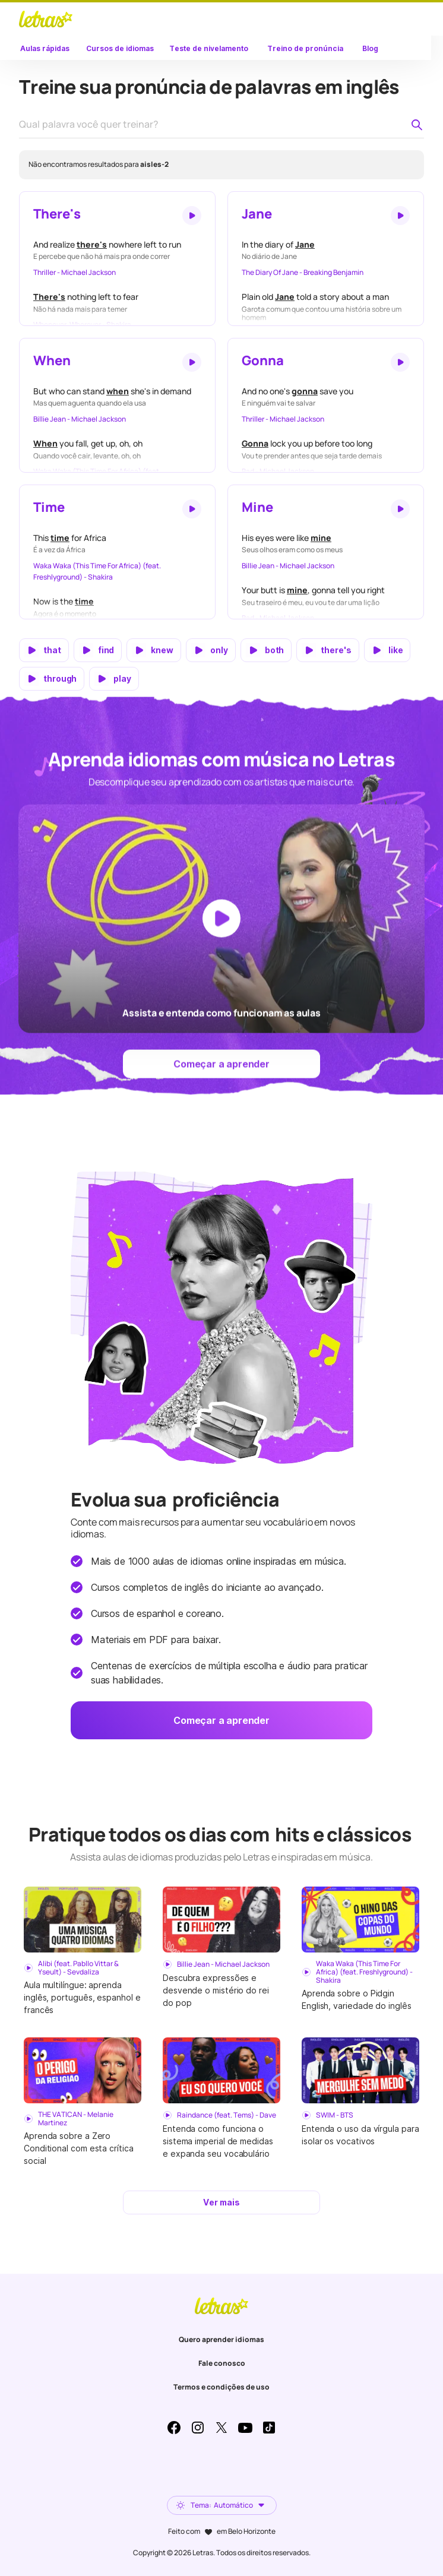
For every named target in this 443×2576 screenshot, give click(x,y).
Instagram (198, 2427)
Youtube (245, 2427)
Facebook (174, 2427)
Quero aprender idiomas (221, 2339)
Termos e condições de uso (221, 2387)
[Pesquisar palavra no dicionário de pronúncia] (417, 125)
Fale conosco (221, 2363)
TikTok (269, 2427)
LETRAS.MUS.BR (45, 19)
